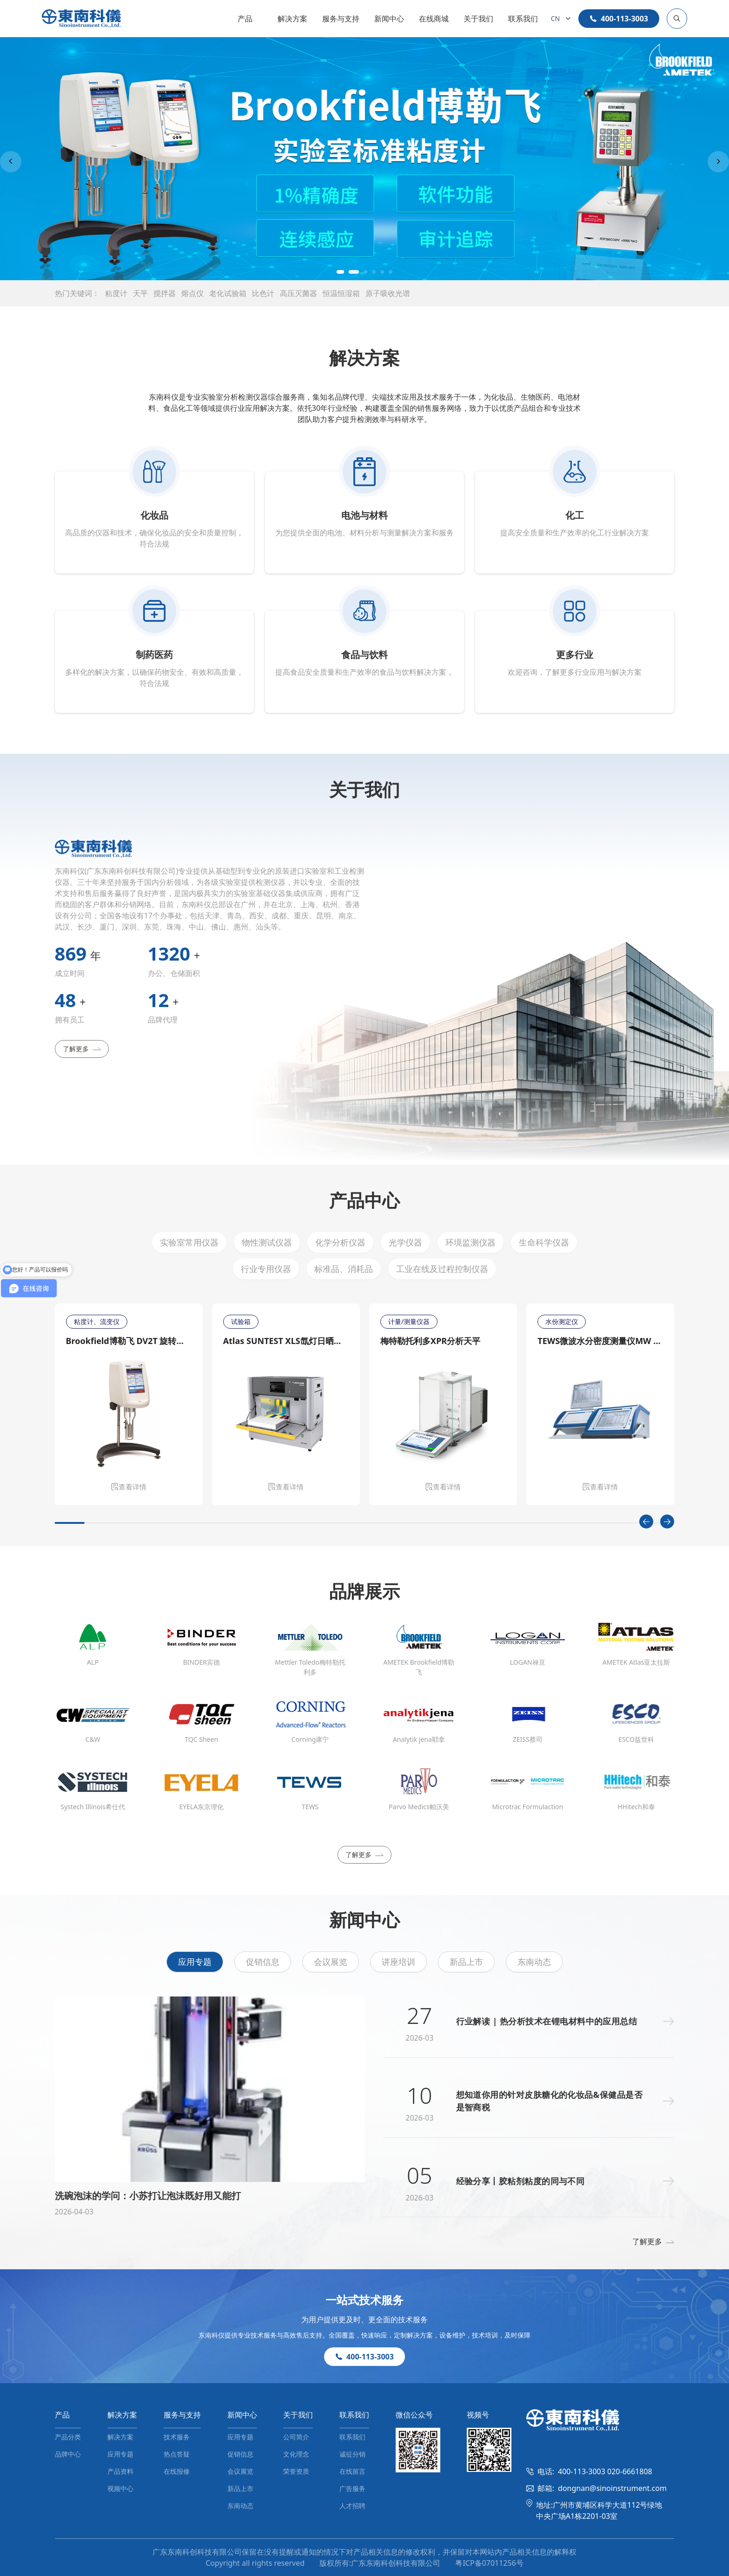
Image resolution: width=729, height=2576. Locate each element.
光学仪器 (405, 1242)
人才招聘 (352, 2505)
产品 (245, 18)
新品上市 (466, 1961)
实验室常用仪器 (189, 1242)
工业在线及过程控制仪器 (442, 1268)
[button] (344, 272)
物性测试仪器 (267, 1242)
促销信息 (262, 1961)
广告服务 (352, 2488)
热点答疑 (177, 2454)
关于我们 (478, 18)
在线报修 (177, 2471)
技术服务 (177, 2436)
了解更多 (82, 1048)
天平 (140, 293)
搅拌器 (164, 293)
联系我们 (523, 18)
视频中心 (120, 2488)
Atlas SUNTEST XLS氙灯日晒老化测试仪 (286, 1340)
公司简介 (296, 2436)
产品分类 (68, 2436)
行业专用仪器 (266, 1268)
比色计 (263, 293)
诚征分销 (352, 2454)
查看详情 (128, 1486)
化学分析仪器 (340, 1242)
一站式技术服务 (364, 2299)
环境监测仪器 (470, 1242)
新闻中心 (389, 18)
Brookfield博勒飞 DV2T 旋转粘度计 (129, 1340)
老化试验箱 (227, 293)
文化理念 (296, 2454)
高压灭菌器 (298, 293)
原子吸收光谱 (387, 293)
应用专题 (195, 1961)
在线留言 (352, 2471)
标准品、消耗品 (343, 1268)
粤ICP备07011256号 (489, 2563)
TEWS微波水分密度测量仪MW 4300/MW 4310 (600, 1340)
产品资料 (120, 2471)
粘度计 (116, 293)
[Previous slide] (10, 161)
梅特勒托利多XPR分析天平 (430, 1340)
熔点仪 (192, 293)
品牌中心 (68, 2454)
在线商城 (434, 18)
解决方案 (292, 18)
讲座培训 (398, 1961)
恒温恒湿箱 (341, 293)
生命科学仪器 (544, 1242)
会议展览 (330, 1961)
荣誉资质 (296, 2471)
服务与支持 (340, 18)
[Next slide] (718, 161)
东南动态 (534, 1961)
